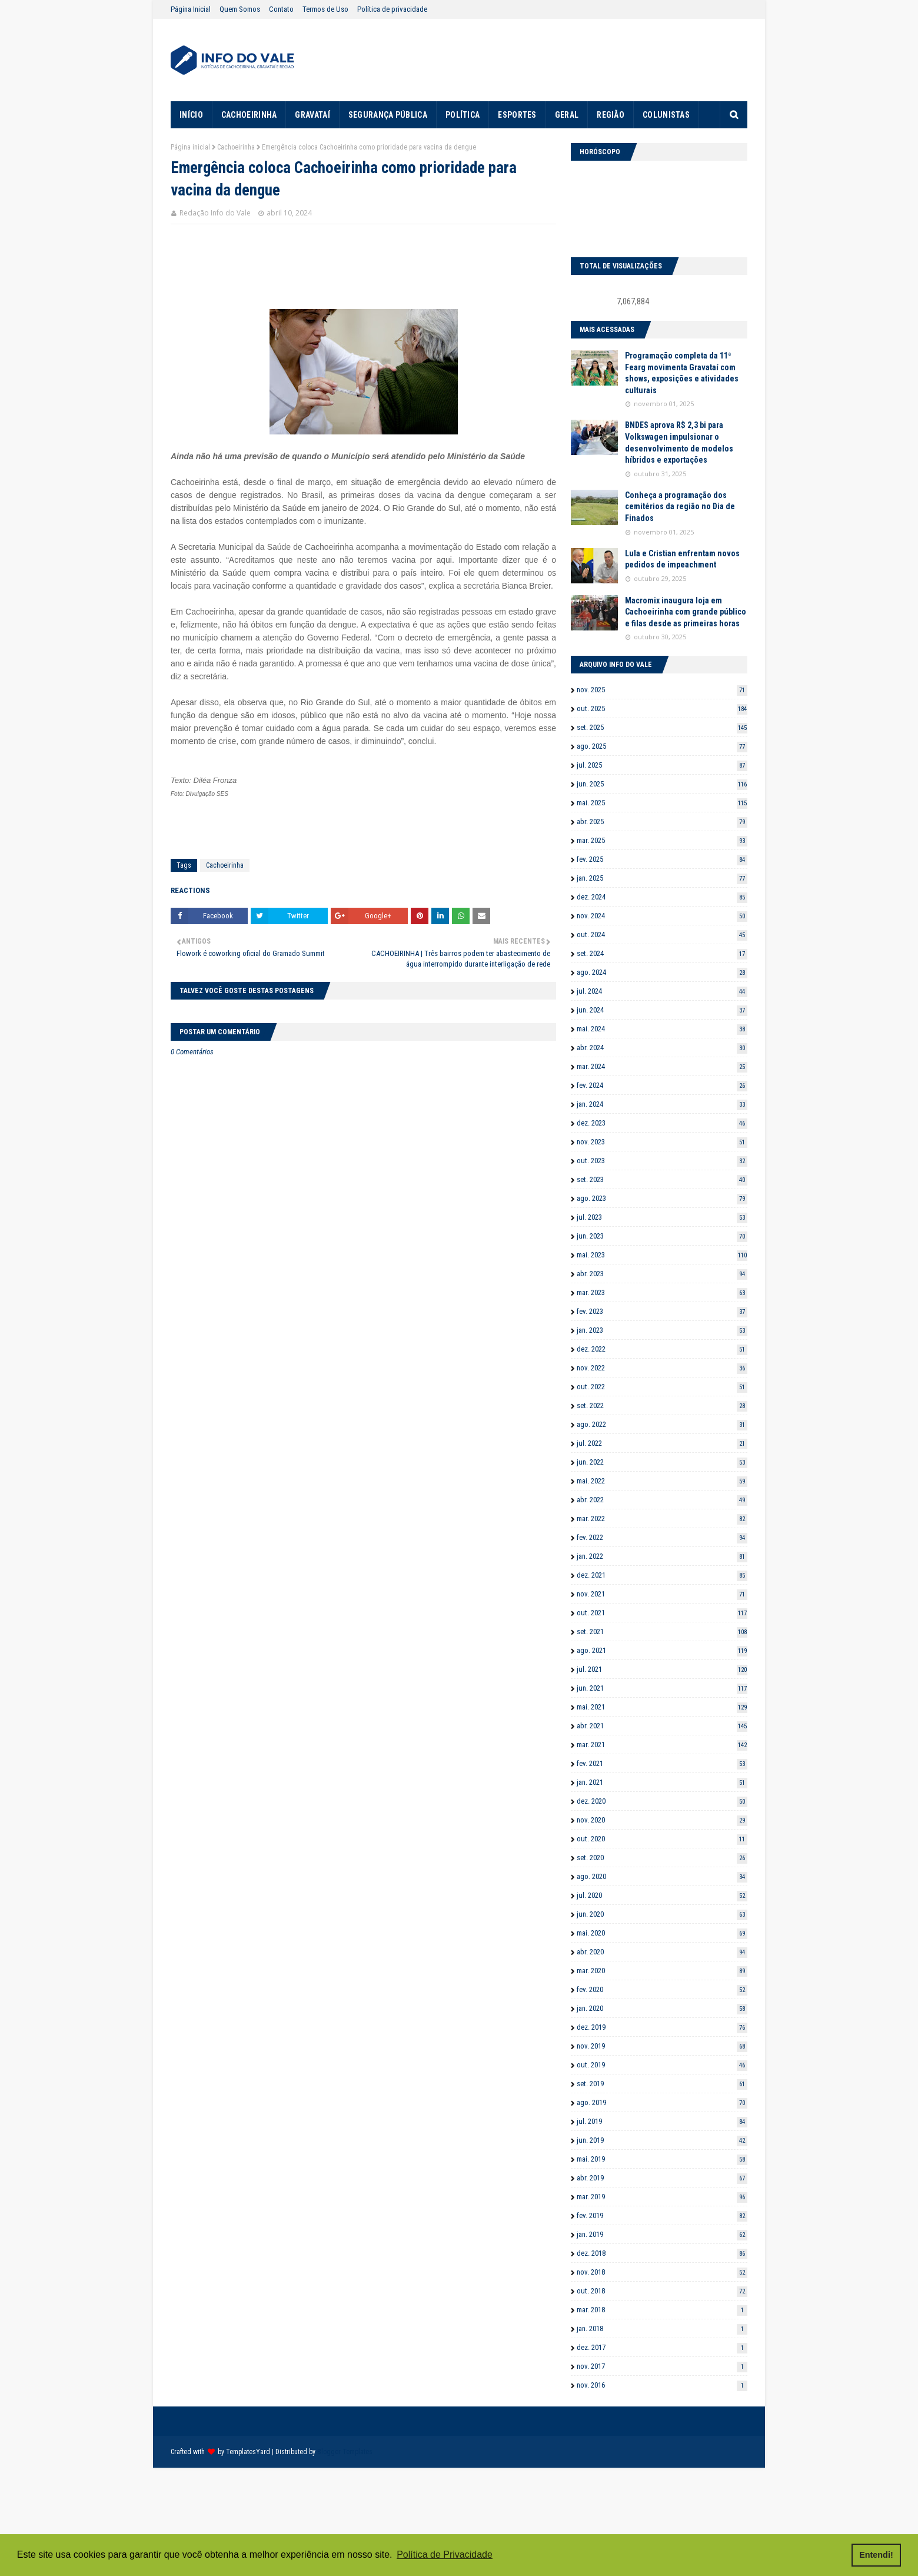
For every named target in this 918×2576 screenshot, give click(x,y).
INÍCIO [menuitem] (191, 114)
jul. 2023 (662, 1217)
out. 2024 (662, 934)
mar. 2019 (662, 2196)
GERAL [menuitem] (567, 114)
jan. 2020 (662, 2008)
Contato (281, 9)
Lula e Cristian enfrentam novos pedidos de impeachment (682, 559)
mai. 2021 (662, 1706)
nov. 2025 (662, 689)
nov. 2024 (662, 915)
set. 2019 (662, 2083)
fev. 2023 (662, 1311)
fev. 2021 (662, 1763)
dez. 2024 (662, 896)
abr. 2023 (662, 1273)
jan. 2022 (662, 1556)
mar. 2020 (662, 1970)
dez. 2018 (662, 2253)
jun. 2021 (662, 1688)
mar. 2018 (662, 2309)
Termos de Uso (325, 9)
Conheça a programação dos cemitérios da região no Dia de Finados (680, 506)
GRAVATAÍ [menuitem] (312, 114)
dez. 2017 (662, 2347)
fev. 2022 (662, 1537)
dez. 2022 (662, 1349)
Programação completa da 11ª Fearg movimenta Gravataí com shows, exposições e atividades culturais (682, 373)
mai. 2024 (662, 1028)
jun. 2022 (662, 1462)
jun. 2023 (662, 1235)
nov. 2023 (662, 1141)
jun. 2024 (662, 1009)
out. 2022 (662, 1386)
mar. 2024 (662, 1066)
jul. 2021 (662, 1669)
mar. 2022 (662, 1518)
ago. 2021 (662, 1650)
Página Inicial (191, 9)
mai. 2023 (662, 1254)
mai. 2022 (662, 1480)
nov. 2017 (662, 2366)
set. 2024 (662, 953)
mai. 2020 (662, 1932)
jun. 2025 (662, 783)
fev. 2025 (662, 859)
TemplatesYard (248, 2452)
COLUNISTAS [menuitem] (666, 114)
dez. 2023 (662, 1122)
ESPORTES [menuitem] (517, 114)
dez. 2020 (662, 1801)
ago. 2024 (662, 972)
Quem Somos (239, 9)
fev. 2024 (662, 1085)
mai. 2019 (662, 2159)
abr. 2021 (662, 1725)
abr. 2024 (662, 1047)
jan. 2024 (662, 1104)
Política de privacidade (392, 9)
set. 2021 (662, 1631)
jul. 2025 (662, 765)
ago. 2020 (662, 1876)
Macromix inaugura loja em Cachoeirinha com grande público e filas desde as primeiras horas (685, 612)
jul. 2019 (662, 2121)
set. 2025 (662, 727)
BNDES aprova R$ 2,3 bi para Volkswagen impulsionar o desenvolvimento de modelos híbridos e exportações (679, 442)
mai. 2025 (662, 802)
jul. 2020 (662, 1895)
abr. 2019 (662, 2177)
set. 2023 (662, 1179)
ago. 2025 (662, 746)
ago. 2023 (662, 1198)
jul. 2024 (662, 991)
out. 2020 (662, 1838)
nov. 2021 (662, 1593)
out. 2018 (662, 2290)
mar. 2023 (662, 1292)
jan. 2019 (662, 2234)
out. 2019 (662, 2064)
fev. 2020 (662, 1989)
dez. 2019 (662, 2027)
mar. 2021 (662, 1744)
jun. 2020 (662, 1914)
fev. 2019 (662, 2215)
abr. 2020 (662, 1951)
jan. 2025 (662, 878)
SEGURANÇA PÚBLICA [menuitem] (387, 114)
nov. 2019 (662, 2045)
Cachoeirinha (236, 147)
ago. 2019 (662, 2102)
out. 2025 (662, 708)
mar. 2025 (662, 840)
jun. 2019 (662, 2140)
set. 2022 (662, 1405)
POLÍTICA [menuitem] (462, 114)
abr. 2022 (662, 1499)
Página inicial (190, 147)
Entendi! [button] (876, 2555)
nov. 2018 (662, 2272)
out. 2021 (662, 1612)
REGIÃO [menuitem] (610, 114)
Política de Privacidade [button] (445, 2555)
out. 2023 (662, 1160)
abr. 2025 (662, 821)
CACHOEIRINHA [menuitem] (249, 114)
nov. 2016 (662, 2385)
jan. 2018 (662, 2328)
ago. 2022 (662, 1424)
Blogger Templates (344, 2452)
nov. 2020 (662, 1819)
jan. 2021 (662, 1782)
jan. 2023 (662, 1330)
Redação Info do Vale (215, 213)
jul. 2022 (662, 1443)
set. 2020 (662, 1857)
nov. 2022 (662, 1367)
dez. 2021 (662, 1575)
